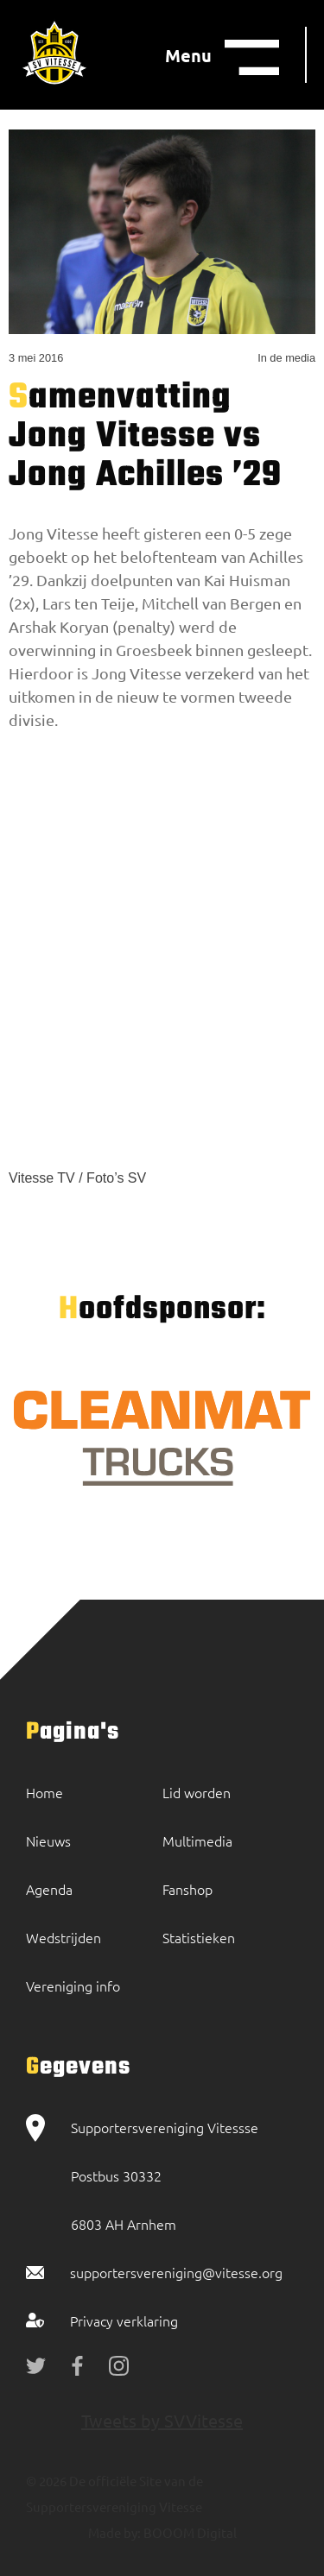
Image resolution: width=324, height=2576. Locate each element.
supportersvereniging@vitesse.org (176, 2272)
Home (44, 1792)
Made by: (114, 2532)
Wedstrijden (63, 1937)
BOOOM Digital (189, 2532)
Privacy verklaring (124, 2320)
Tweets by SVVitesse (162, 2420)
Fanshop (187, 1888)
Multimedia (197, 1840)
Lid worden (196, 1792)
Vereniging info (73, 1985)
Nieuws (48, 1840)
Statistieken (198, 1937)
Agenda (49, 1888)
